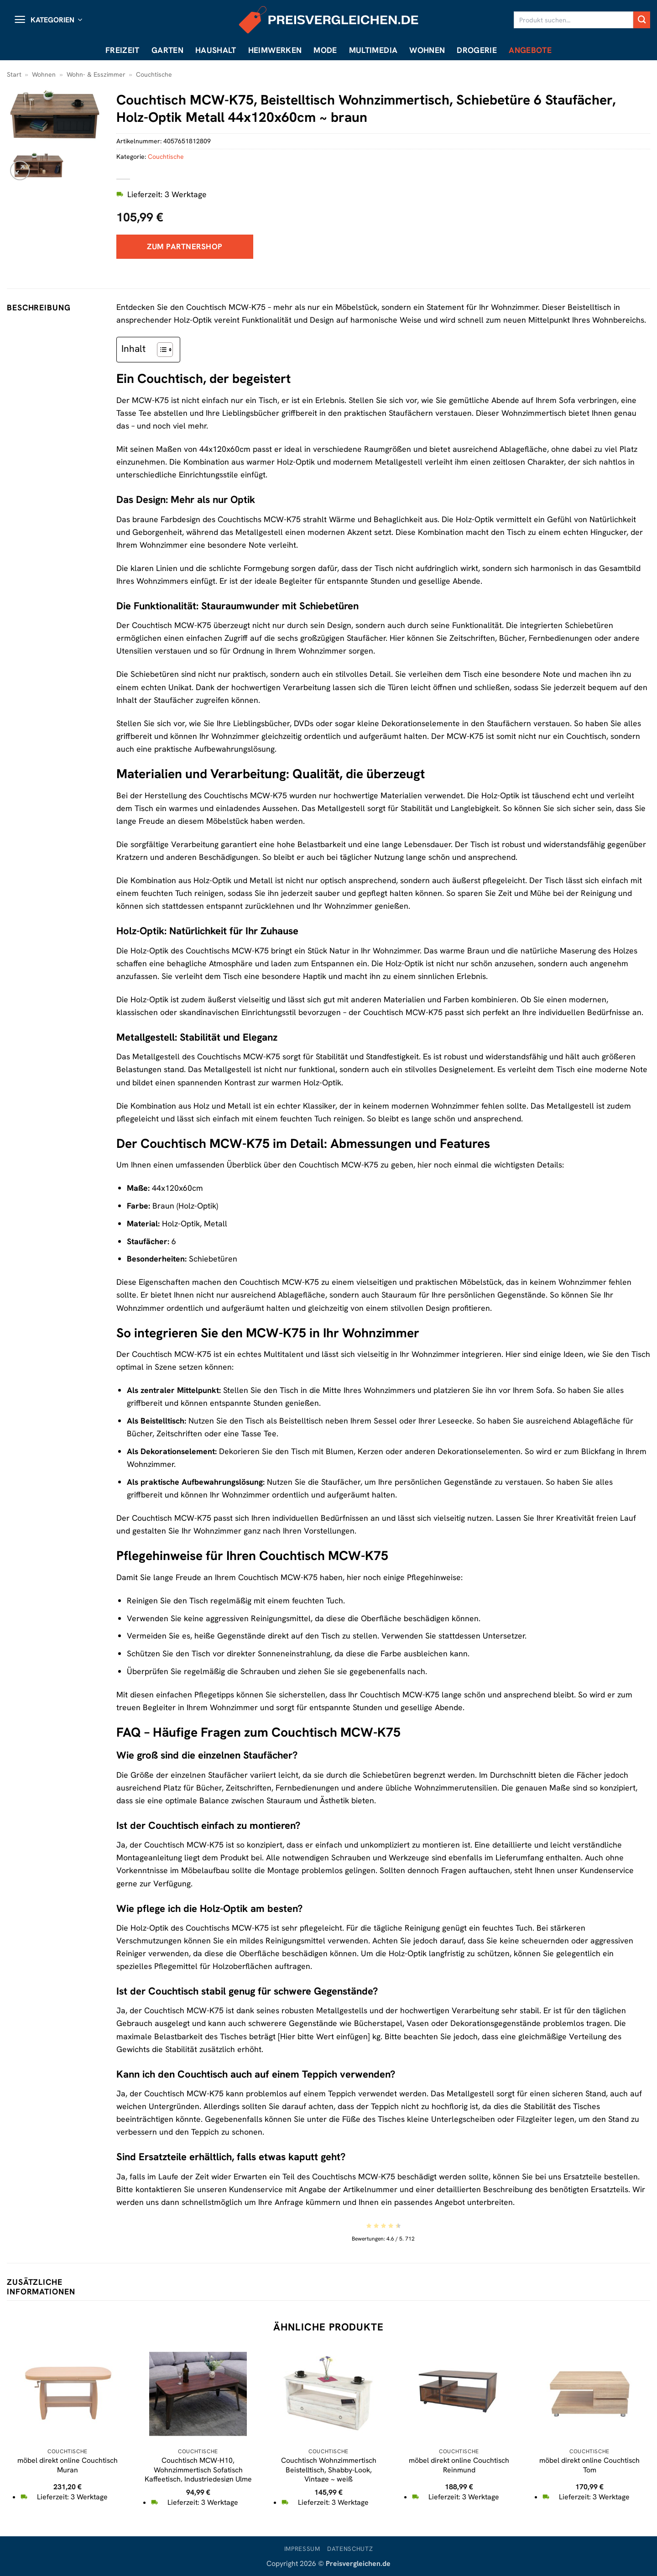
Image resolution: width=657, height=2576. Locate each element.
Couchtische (154, 74)
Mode (325, 50)
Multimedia (373, 50)
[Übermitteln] (641, 19)
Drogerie (477, 50)
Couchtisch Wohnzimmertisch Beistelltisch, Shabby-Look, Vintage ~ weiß (328, 2470)
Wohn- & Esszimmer (96, 74)
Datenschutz (350, 2549)
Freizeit (122, 50)
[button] (48, 20)
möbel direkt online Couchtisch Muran (67, 2465)
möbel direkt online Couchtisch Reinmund (459, 2465)
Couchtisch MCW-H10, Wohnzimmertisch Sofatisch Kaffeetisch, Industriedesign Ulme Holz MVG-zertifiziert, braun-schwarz (198, 2479)
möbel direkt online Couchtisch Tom (589, 2465)
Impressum (302, 2549)
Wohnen (427, 50)
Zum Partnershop (185, 246)
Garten (167, 50)
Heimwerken (275, 50)
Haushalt (215, 50)
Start (14, 74)
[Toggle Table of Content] (160, 349)
